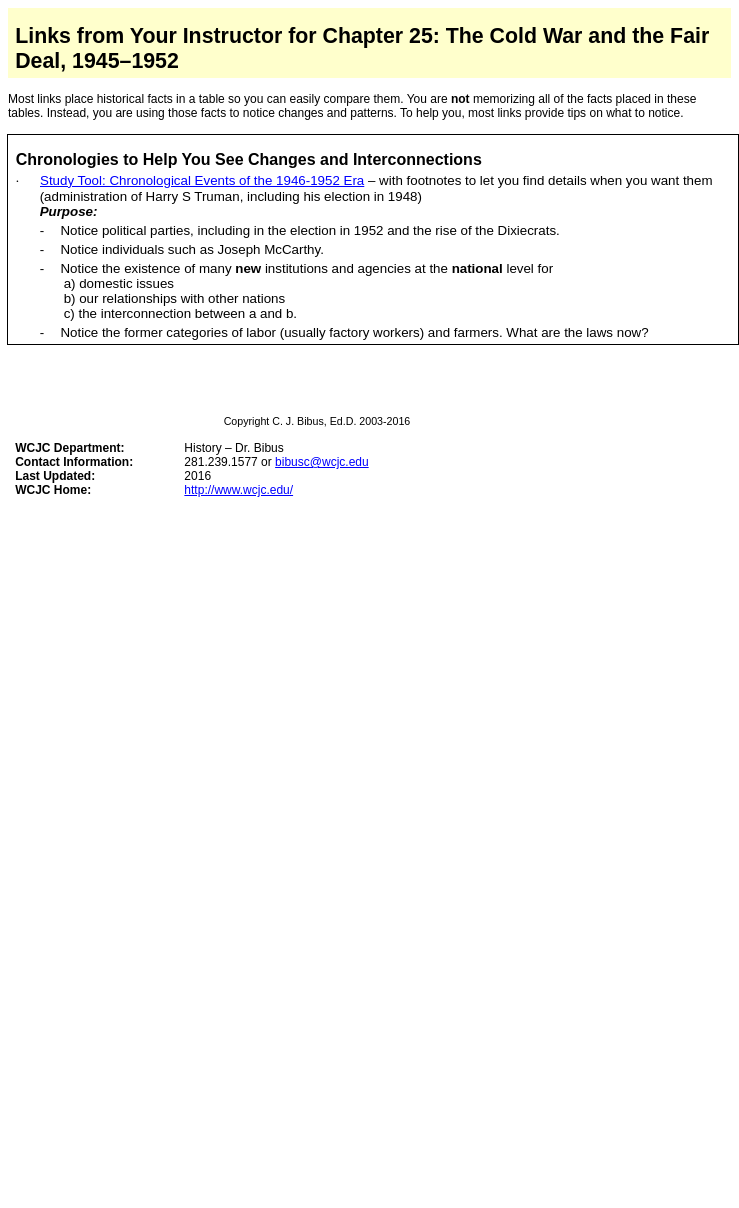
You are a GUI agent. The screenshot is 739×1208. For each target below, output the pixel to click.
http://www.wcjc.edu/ (238, 490)
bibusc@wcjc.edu (322, 462)
